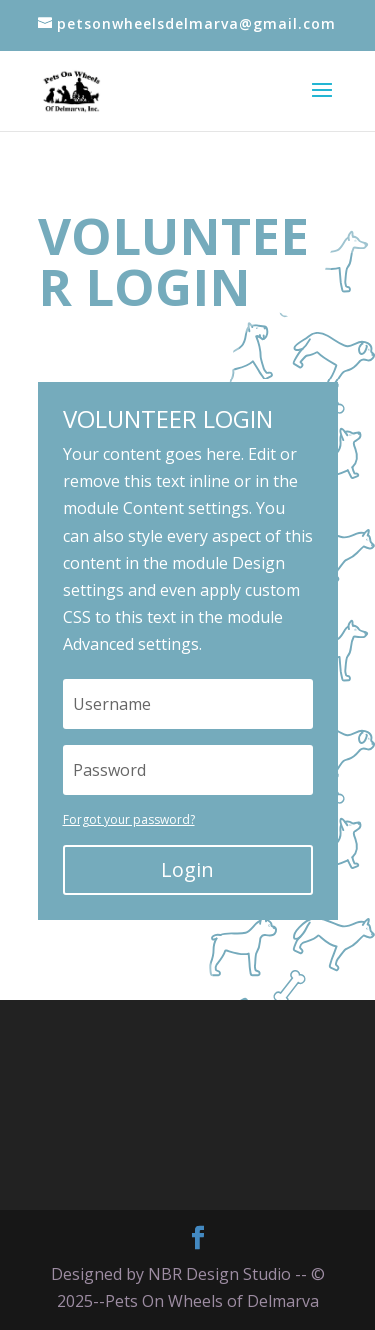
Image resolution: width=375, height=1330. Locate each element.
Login (187, 869)
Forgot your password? (129, 819)
